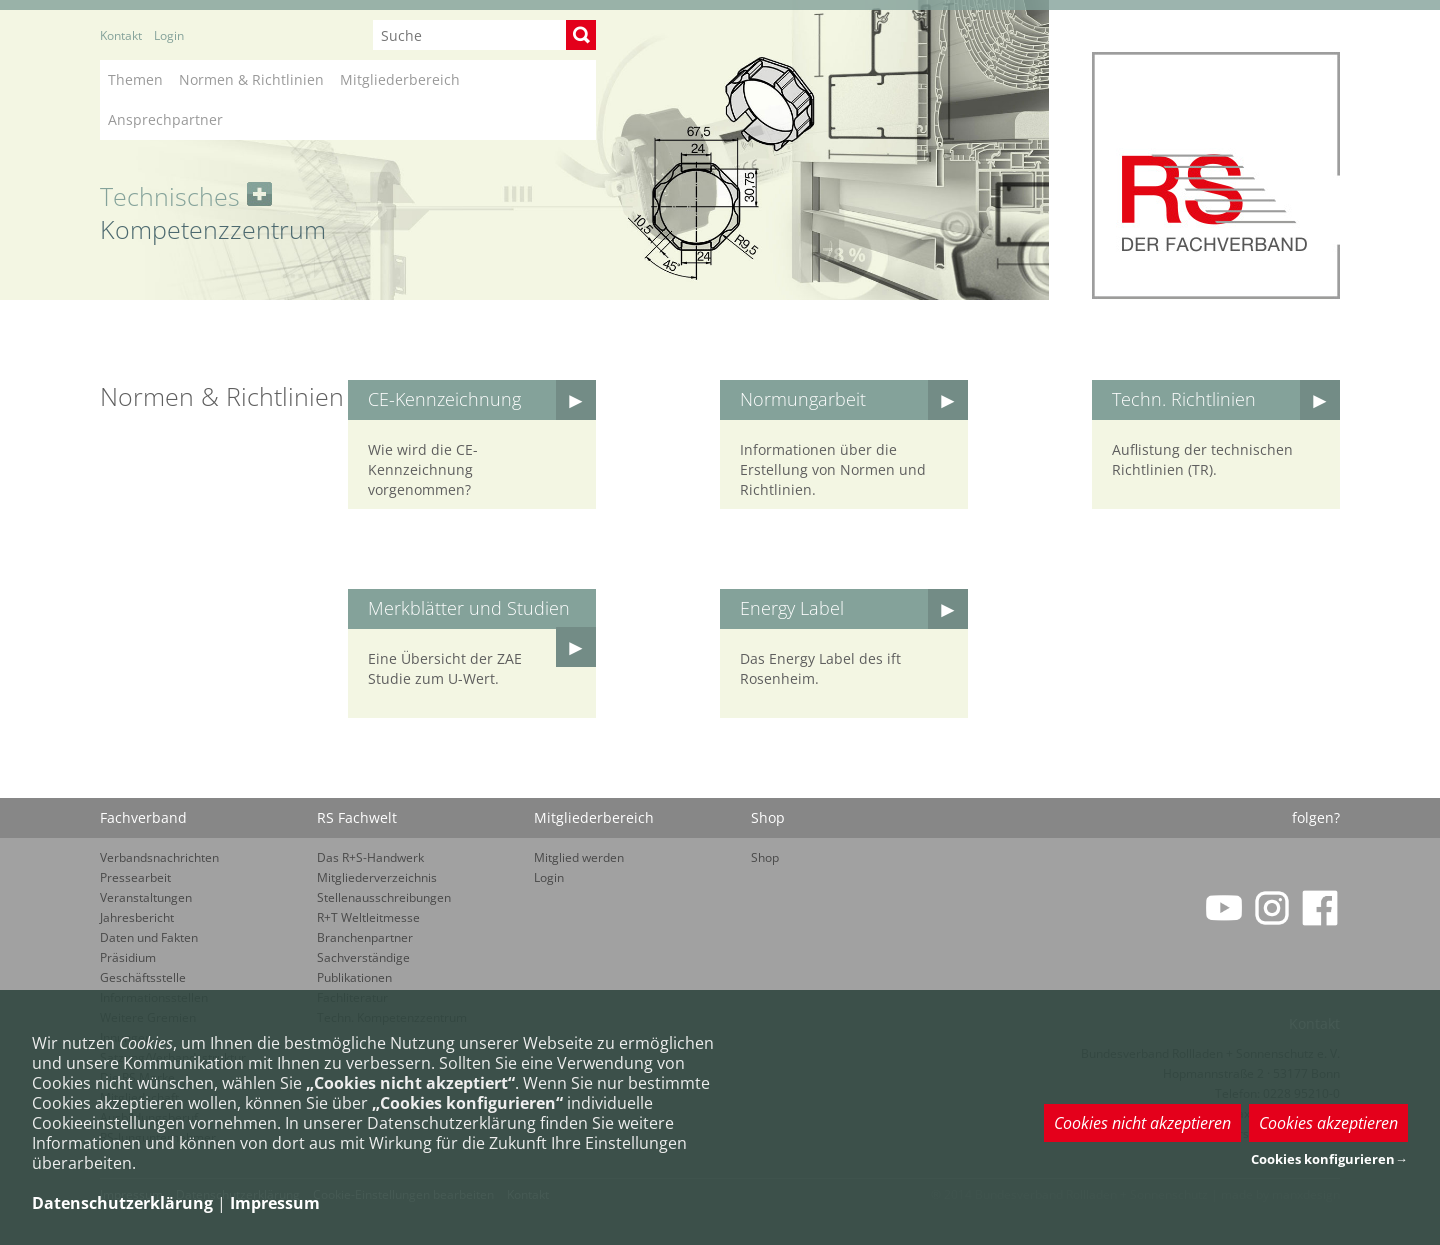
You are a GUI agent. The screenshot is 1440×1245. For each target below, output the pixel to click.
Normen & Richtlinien (251, 79)
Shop (765, 857)
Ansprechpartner (165, 119)
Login (169, 35)
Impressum (275, 1203)
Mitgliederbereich (400, 79)
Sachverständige (363, 957)
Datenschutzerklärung (122, 1203)
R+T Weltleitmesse (368, 917)
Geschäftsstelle (143, 977)
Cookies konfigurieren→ (1329, 1159)
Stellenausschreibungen (384, 897)
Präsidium (128, 957)
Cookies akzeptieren (1328, 1123)
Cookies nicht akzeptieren (1142, 1123)
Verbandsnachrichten (159, 857)
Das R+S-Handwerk (370, 857)
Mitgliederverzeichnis (377, 877)
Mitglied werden (579, 857)
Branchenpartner (365, 937)
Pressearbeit (135, 877)
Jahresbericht (137, 917)
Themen (135, 79)
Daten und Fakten (149, 937)
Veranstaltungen (146, 897)
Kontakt (121, 35)
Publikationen (354, 977)
